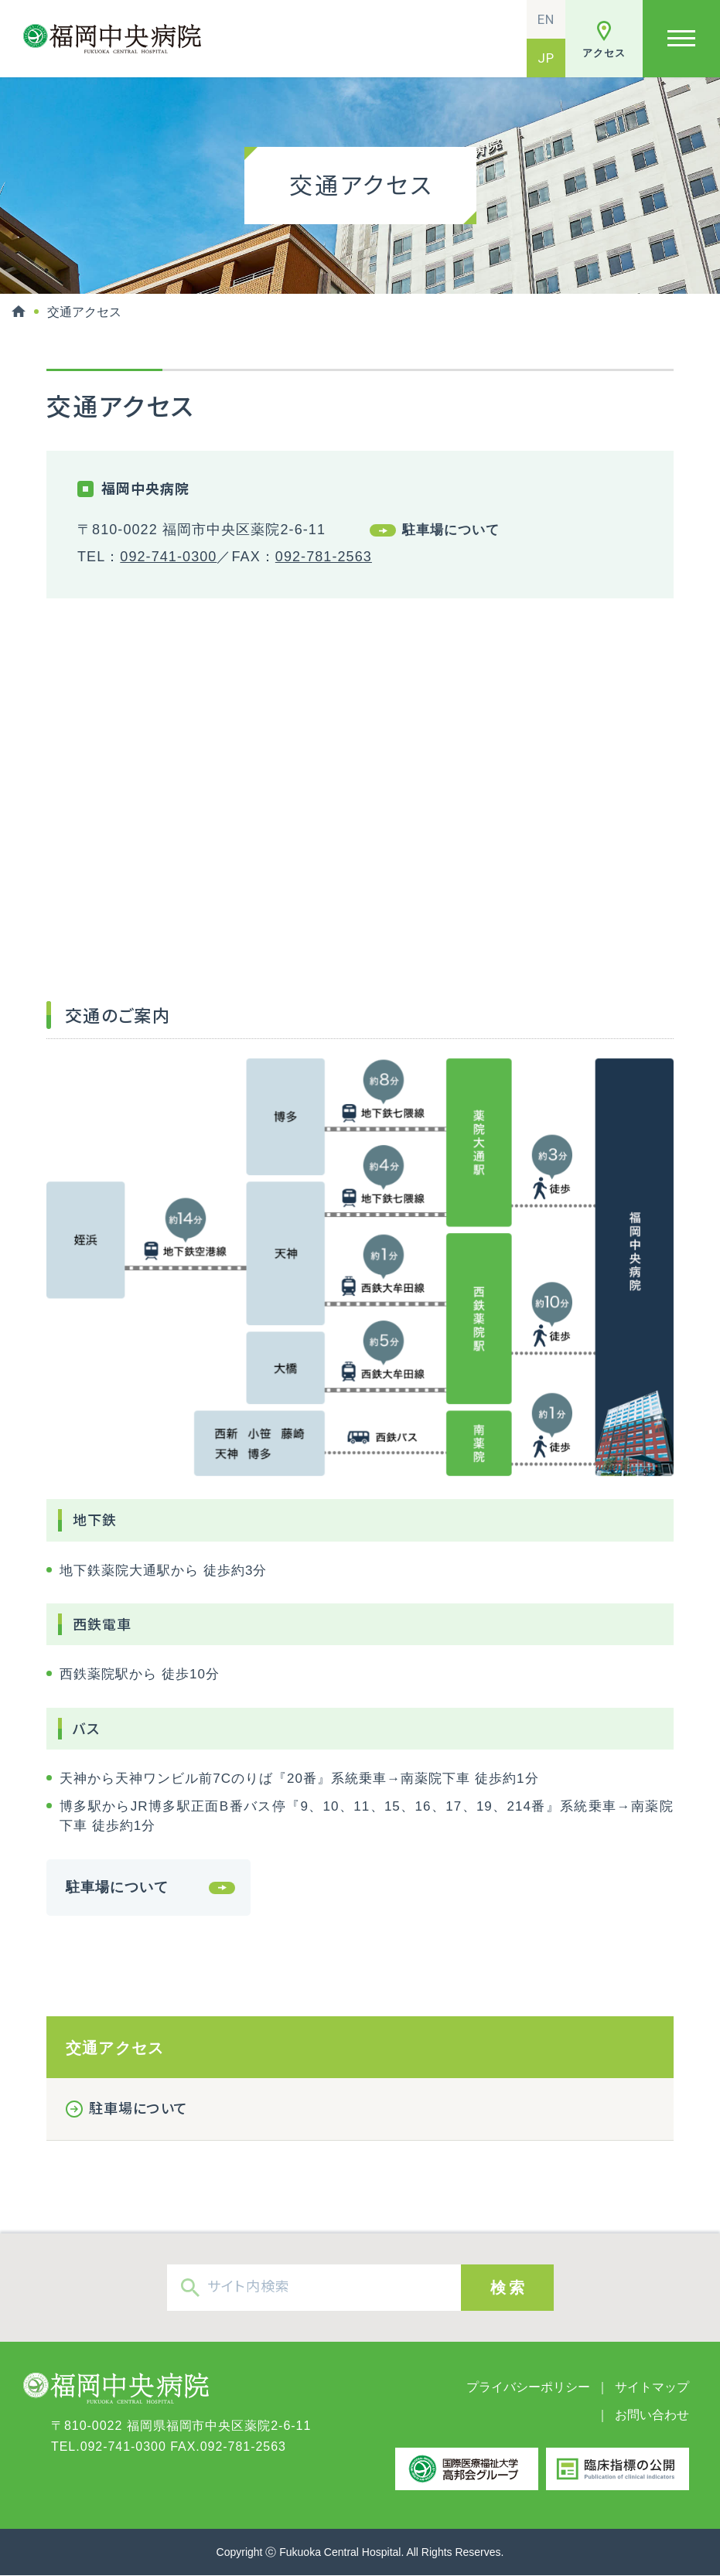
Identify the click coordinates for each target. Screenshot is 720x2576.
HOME (19, 312)
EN (546, 19)
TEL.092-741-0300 (108, 2446)
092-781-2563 (323, 556)
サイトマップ (652, 2387)
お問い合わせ (652, 2414)
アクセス (603, 53)
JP (546, 58)
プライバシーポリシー (528, 2387)
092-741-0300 (168, 556)
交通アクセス (115, 2047)
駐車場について (451, 530)
